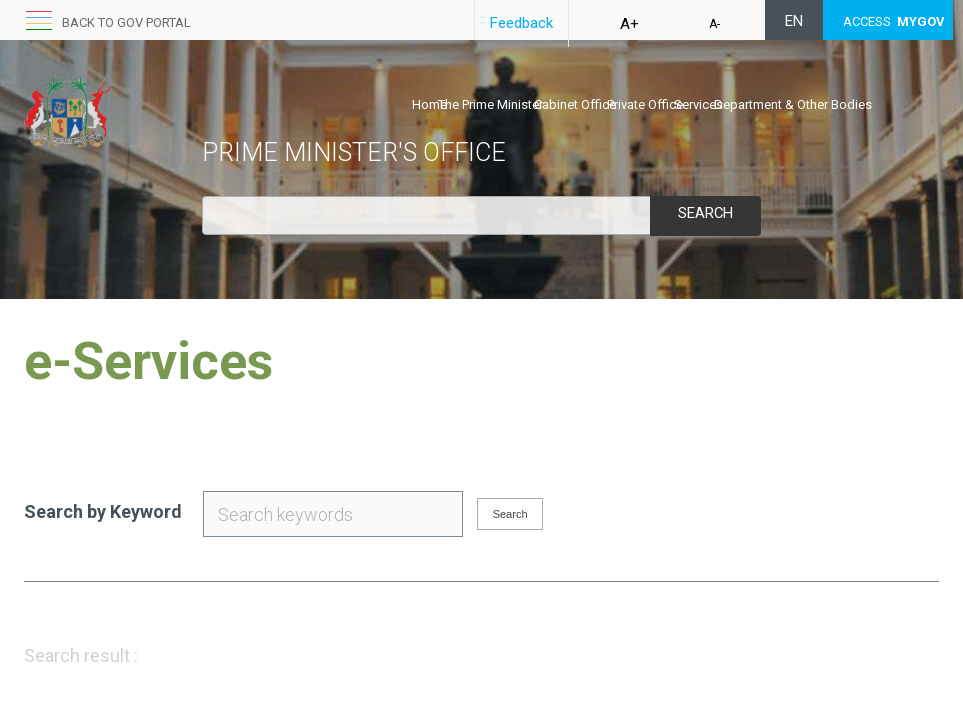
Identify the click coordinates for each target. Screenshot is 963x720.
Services (698, 104)
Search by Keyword (103, 511)
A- (714, 24)
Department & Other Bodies (793, 104)
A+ (629, 24)
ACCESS (894, 21)
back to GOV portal (126, 22)
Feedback (521, 23)
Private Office (645, 104)
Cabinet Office (575, 104)
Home (429, 104)
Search (705, 213)
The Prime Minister (490, 104)
